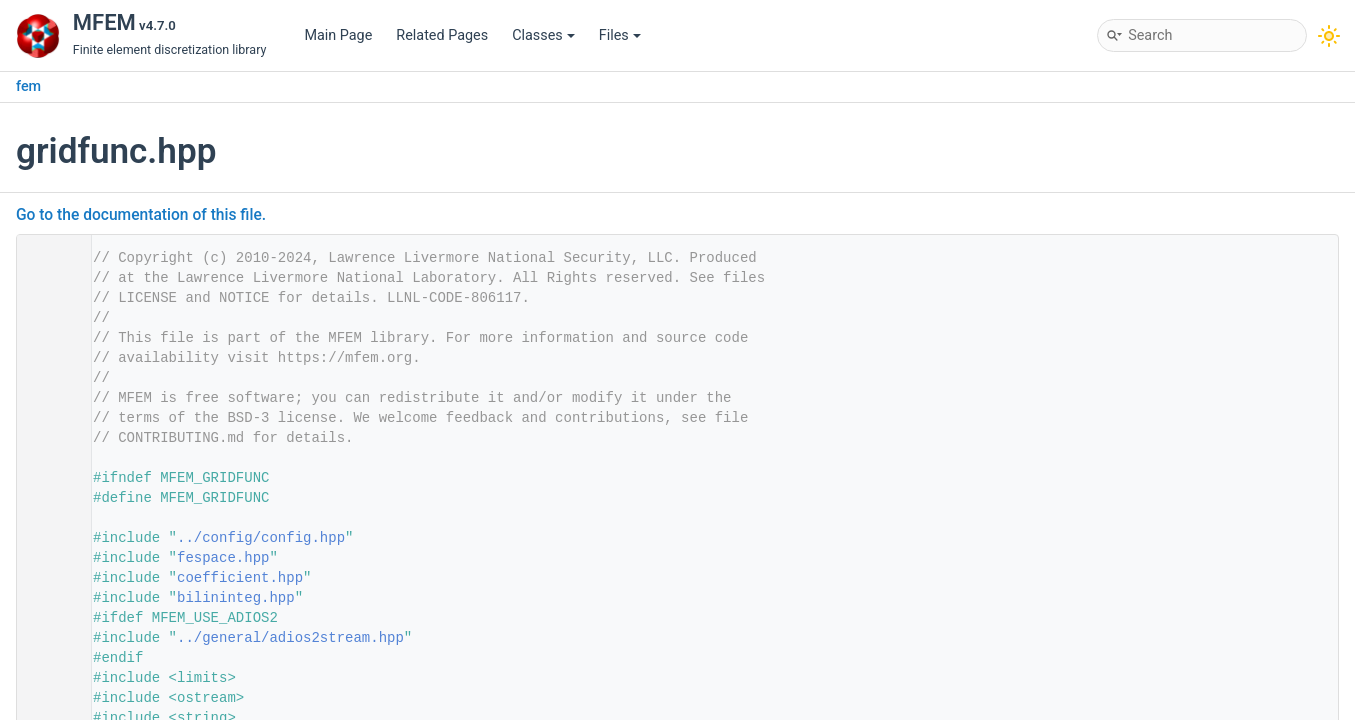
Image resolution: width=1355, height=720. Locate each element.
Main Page (338, 35)
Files (620, 35)
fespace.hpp (223, 558)
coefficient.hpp (240, 578)
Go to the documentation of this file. (141, 215)
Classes (543, 35)
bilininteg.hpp (236, 598)
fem (28, 86)
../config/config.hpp (261, 538)
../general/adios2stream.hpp (290, 638)
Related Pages (442, 35)
